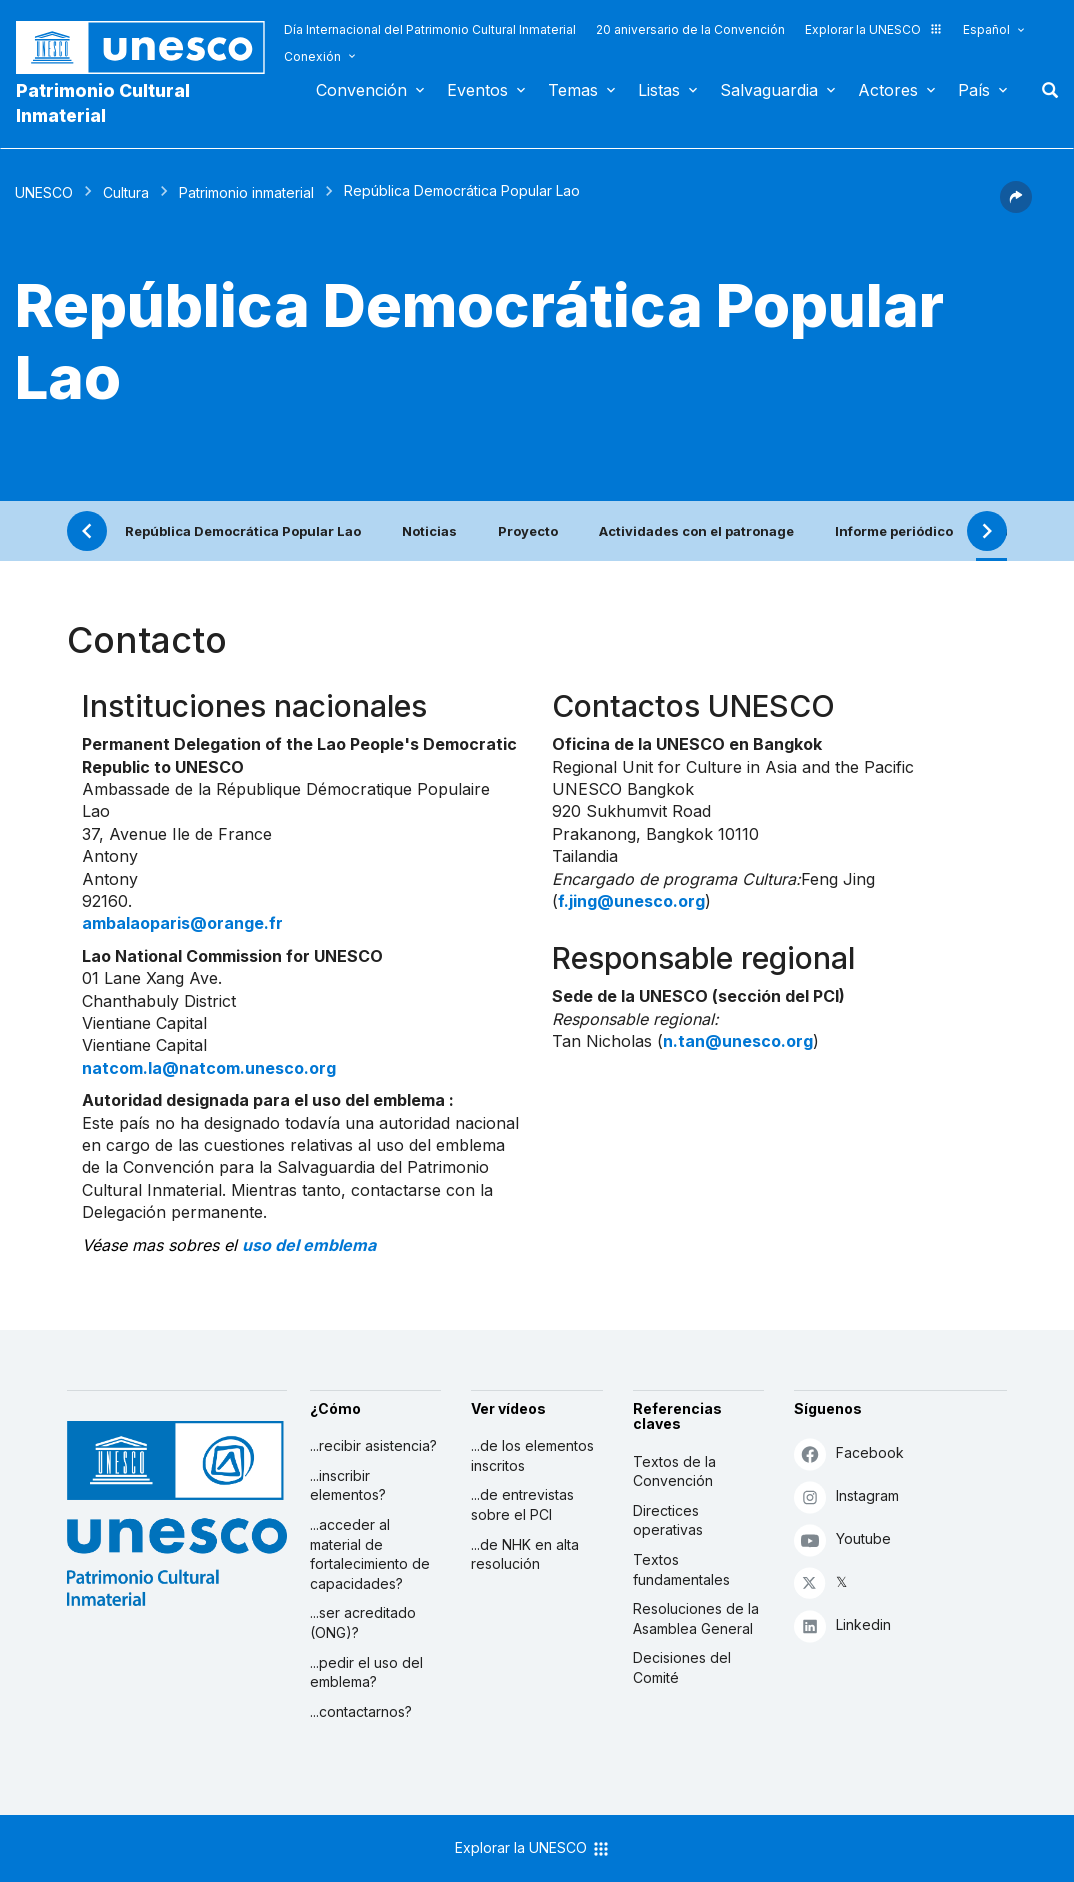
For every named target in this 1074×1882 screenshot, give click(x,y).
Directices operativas (668, 1520)
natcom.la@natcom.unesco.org (209, 1068)
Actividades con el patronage (696, 531)
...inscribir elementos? (348, 1485)
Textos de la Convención (674, 1471)
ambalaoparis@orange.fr (182, 923)
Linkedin (842, 1625)
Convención (361, 90)
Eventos (477, 90)
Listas (659, 90)
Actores (888, 90)
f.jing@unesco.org (631, 901)
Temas (573, 90)
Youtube (842, 1539)
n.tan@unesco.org (738, 1041)
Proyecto (528, 531)
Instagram (846, 1496)
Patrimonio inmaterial (246, 192)
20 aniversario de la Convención (690, 29)
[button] (1016, 207)
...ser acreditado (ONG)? (363, 1622)
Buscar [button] (1044, 90)
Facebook (849, 1453)
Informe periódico (894, 531)
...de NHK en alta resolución (525, 1554)
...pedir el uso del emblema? (366, 1672)
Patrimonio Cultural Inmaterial (103, 103)
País (974, 90)
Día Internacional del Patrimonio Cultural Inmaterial (430, 29)
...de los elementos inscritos (532, 1455)
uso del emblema (309, 1245)
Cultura (126, 192)
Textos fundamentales (681, 1569)
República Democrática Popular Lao (243, 531)
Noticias (429, 531)
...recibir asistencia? (373, 1445)
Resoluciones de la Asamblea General (696, 1618)
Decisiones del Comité (682, 1667)
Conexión (312, 56)
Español (986, 29)
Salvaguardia (769, 90)
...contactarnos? (361, 1711)
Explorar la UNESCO (874, 29)
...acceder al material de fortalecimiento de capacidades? (370, 1554)
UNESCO (44, 192)
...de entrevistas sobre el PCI (522, 1504)
